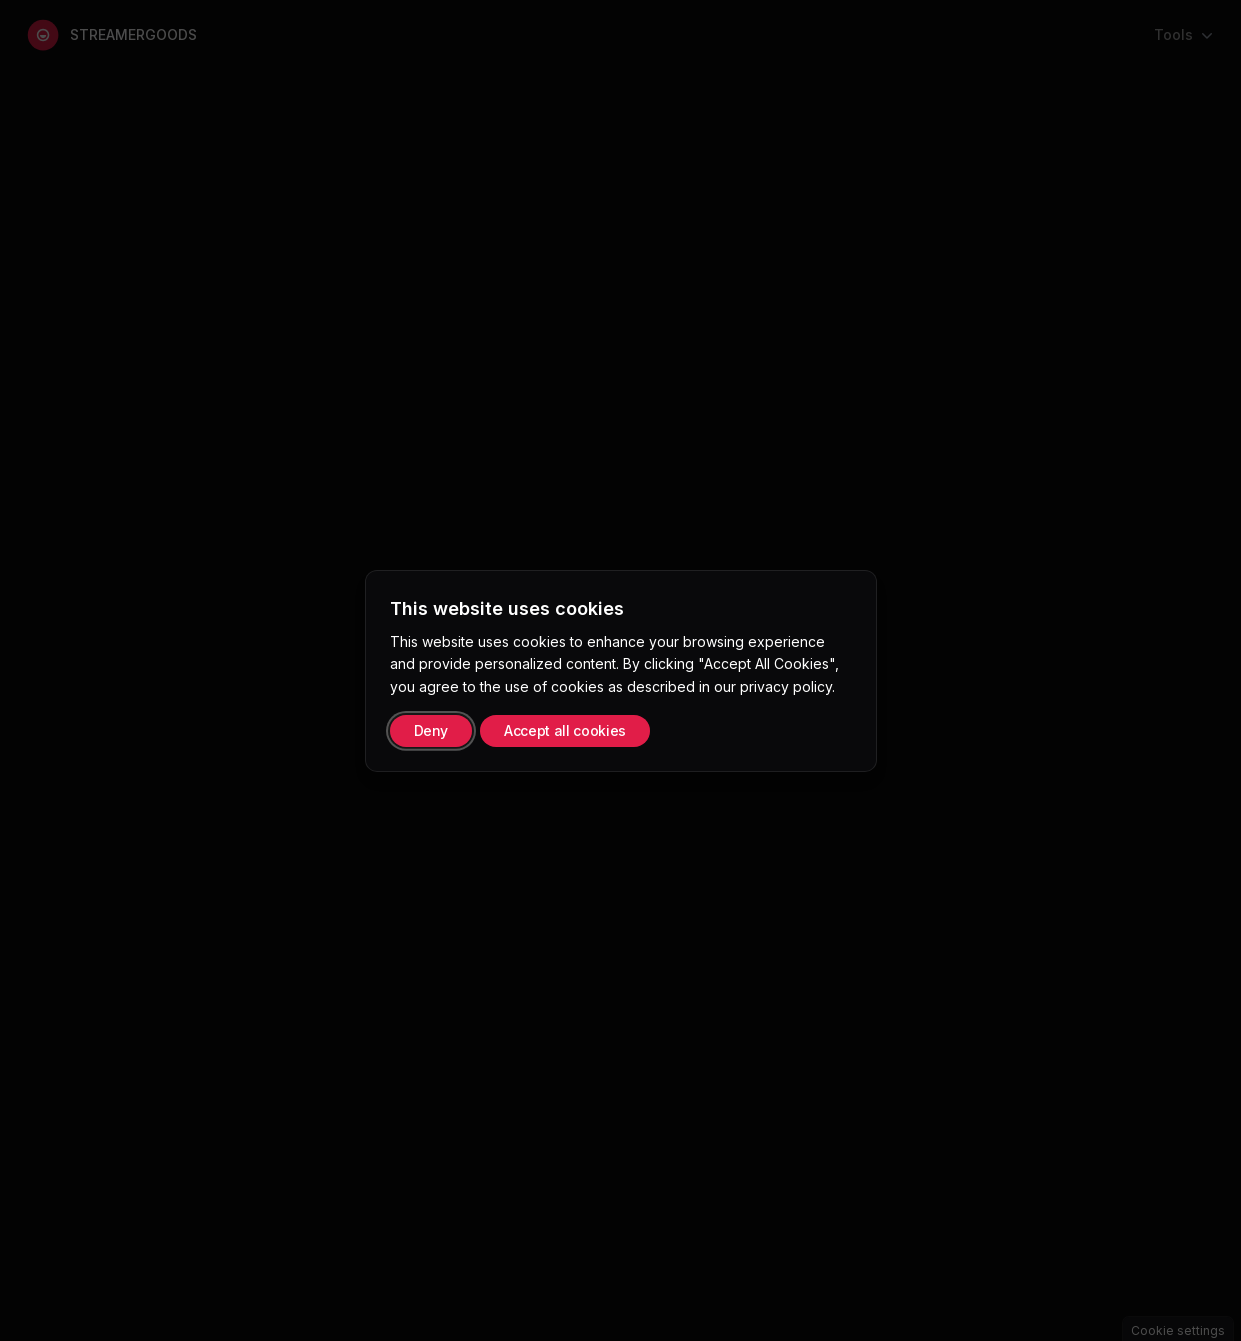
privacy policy (786, 686)
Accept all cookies (565, 730)
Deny (431, 730)
